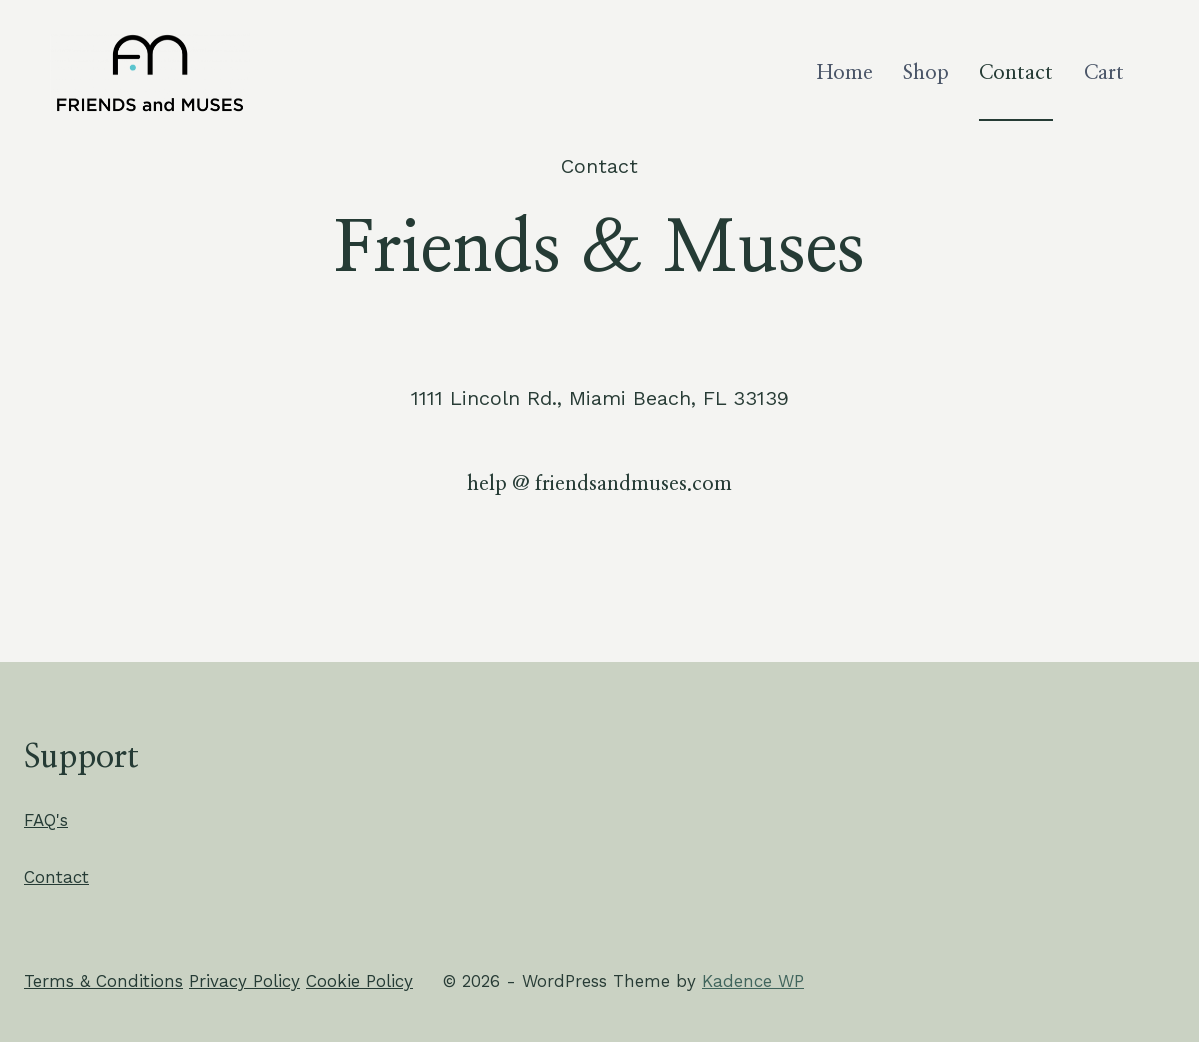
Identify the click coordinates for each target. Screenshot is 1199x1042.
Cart (1104, 73)
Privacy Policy (244, 981)
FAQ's (46, 820)
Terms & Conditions (103, 981)
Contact (1016, 73)
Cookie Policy (359, 981)
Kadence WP (753, 981)
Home (845, 73)
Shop (926, 73)
